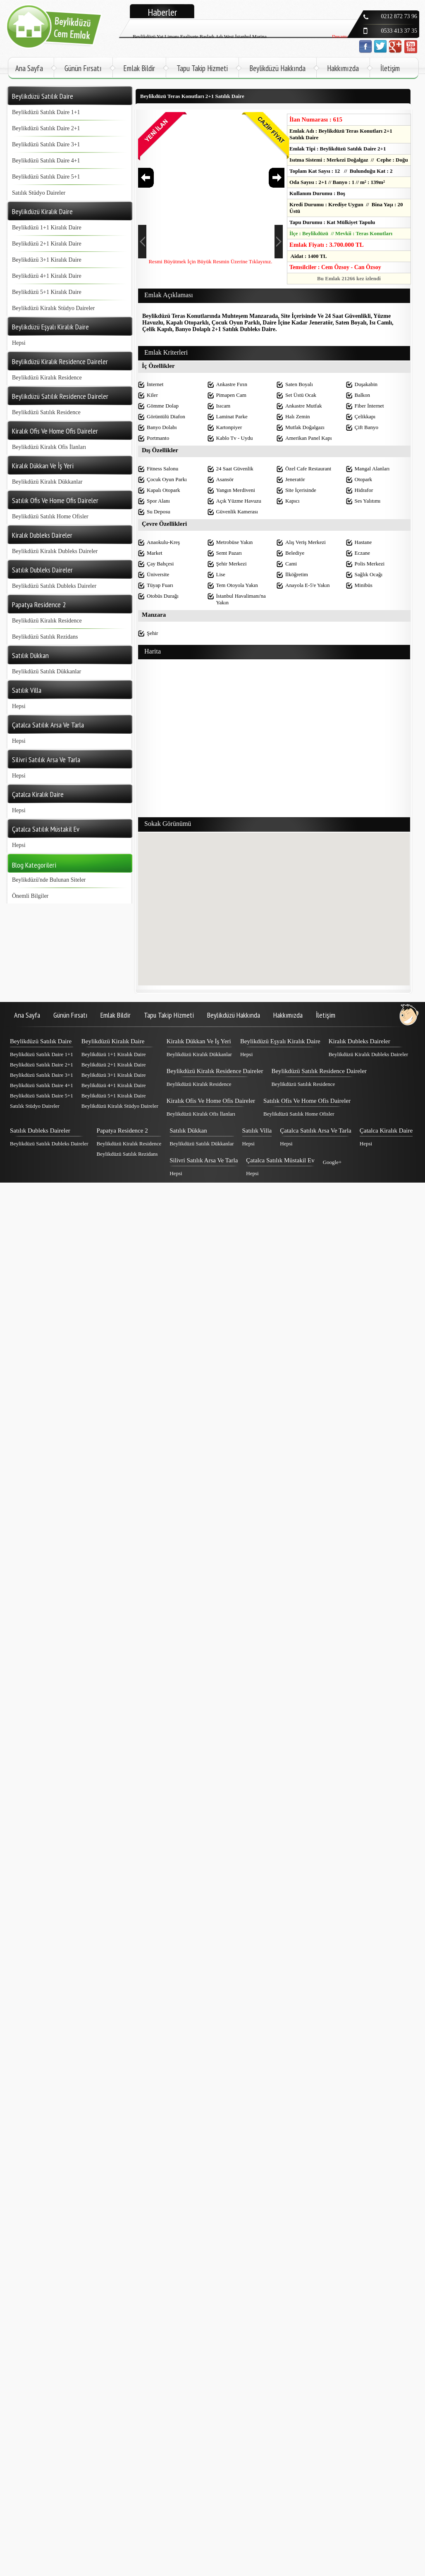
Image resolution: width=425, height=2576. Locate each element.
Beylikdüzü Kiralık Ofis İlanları (49, 447)
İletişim (390, 68)
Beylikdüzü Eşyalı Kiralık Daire (280, 1041)
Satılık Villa (257, 1130)
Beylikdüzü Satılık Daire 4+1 (46, 160)
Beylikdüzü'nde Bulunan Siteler (49, 880)
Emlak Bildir (139, 68)
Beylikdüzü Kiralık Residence (47, 377)
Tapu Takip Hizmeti (202, 68)
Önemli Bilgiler (30, 896)
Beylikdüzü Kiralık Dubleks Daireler (55, 551)
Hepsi (19, 343)
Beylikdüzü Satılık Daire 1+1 (46, 112)
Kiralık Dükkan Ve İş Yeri (199, 1041)
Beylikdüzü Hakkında (277, 68)
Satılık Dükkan (188, 1130)
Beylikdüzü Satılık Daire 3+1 (46, 144)
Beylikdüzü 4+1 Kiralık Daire (46, 276)
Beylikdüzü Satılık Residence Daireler (318, 1071)
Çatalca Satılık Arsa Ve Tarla (315, 1130)
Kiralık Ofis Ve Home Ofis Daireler (211, 1100)
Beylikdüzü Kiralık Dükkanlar (47, 482)
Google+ (332, 1162)
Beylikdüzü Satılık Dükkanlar (46, 671)
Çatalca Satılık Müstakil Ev (280, 1160)
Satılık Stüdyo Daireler (38, 193)
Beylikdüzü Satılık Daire (41, 1041)
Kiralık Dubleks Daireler (359, 1041)
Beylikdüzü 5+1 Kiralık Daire (46, 292)
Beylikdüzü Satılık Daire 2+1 (46, 128)
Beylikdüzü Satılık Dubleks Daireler (54, 586)
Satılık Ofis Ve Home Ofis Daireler (307, 1100)
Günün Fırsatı (83, 68)
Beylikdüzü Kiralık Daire (112, 1041)
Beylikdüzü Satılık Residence (46, 412)
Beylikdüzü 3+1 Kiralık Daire (46, 260)
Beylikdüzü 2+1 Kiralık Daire (46, 244)
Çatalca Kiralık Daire (386, 1130)
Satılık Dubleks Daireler (40, 1130)
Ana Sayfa (29, 68)
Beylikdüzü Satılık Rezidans (45, 637)
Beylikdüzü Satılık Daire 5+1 (46, 177)
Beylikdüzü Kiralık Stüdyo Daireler (53, 308)
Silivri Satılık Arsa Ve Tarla (204, 1160)
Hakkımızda (343, 68)
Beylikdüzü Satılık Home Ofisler (50, 516)
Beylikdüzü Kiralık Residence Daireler (215, 1071)
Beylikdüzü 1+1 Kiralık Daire (46, 227)
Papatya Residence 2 (122, 1130)
